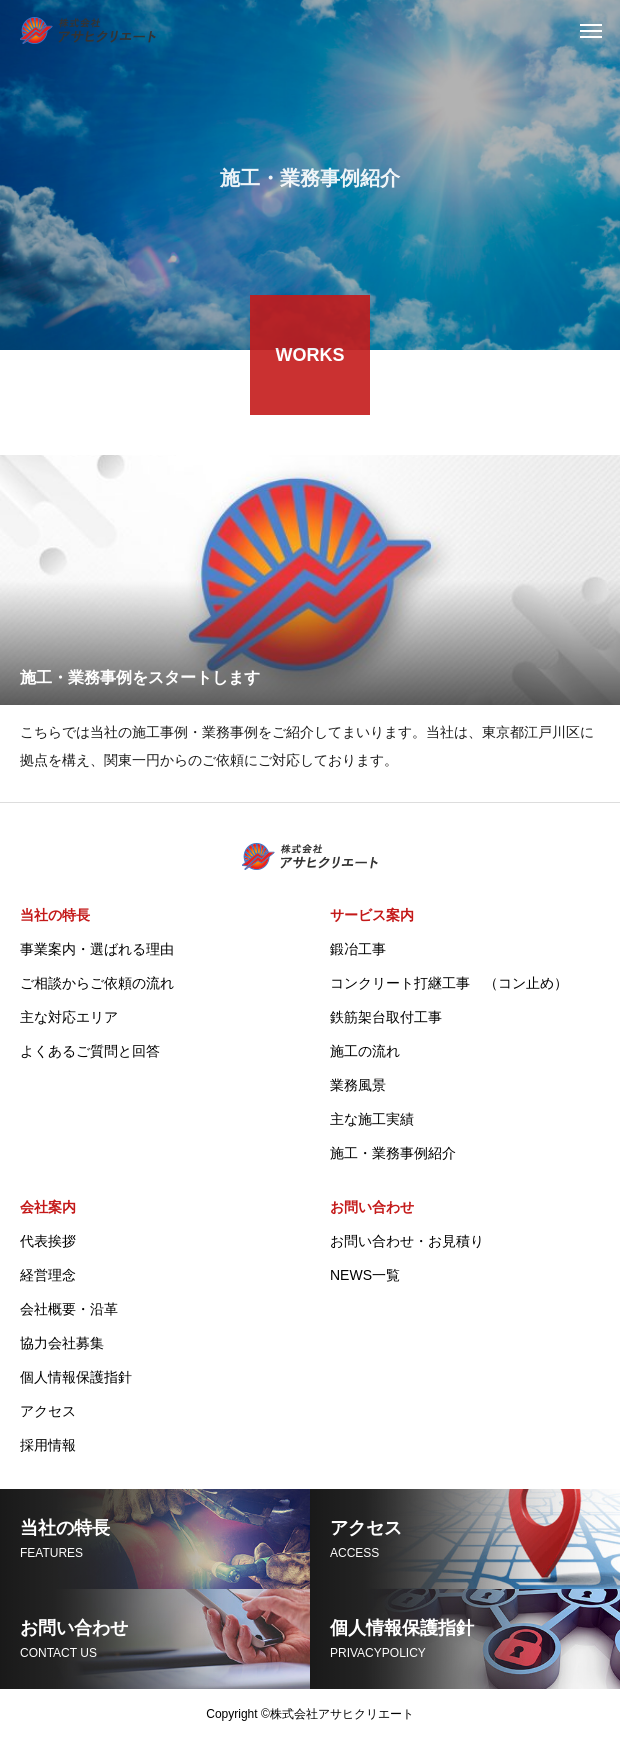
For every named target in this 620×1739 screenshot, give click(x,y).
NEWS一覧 (365, 1275)
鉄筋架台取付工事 (386, 1017)
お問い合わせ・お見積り (407, 1241)
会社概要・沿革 (69, 1309)
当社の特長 (55, 915)
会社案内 (48, 1207)
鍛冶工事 (358, 949)
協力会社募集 (62, 1343)
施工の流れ (365, 1051)
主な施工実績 (372, 1119)
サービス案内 (372, 915)
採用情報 (48, 1445)
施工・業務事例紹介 (393, 1153)
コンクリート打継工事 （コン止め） (449, 983)
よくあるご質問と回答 (90, 1051)
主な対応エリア (69, 1017)
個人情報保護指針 (76, 1377)
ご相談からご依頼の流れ (97, 983)
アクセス (48, 1411)
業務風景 (358, 1085)
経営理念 (48, 1275)
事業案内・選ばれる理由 (97, 949)
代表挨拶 (48, 1241)
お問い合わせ (372, 1207)
